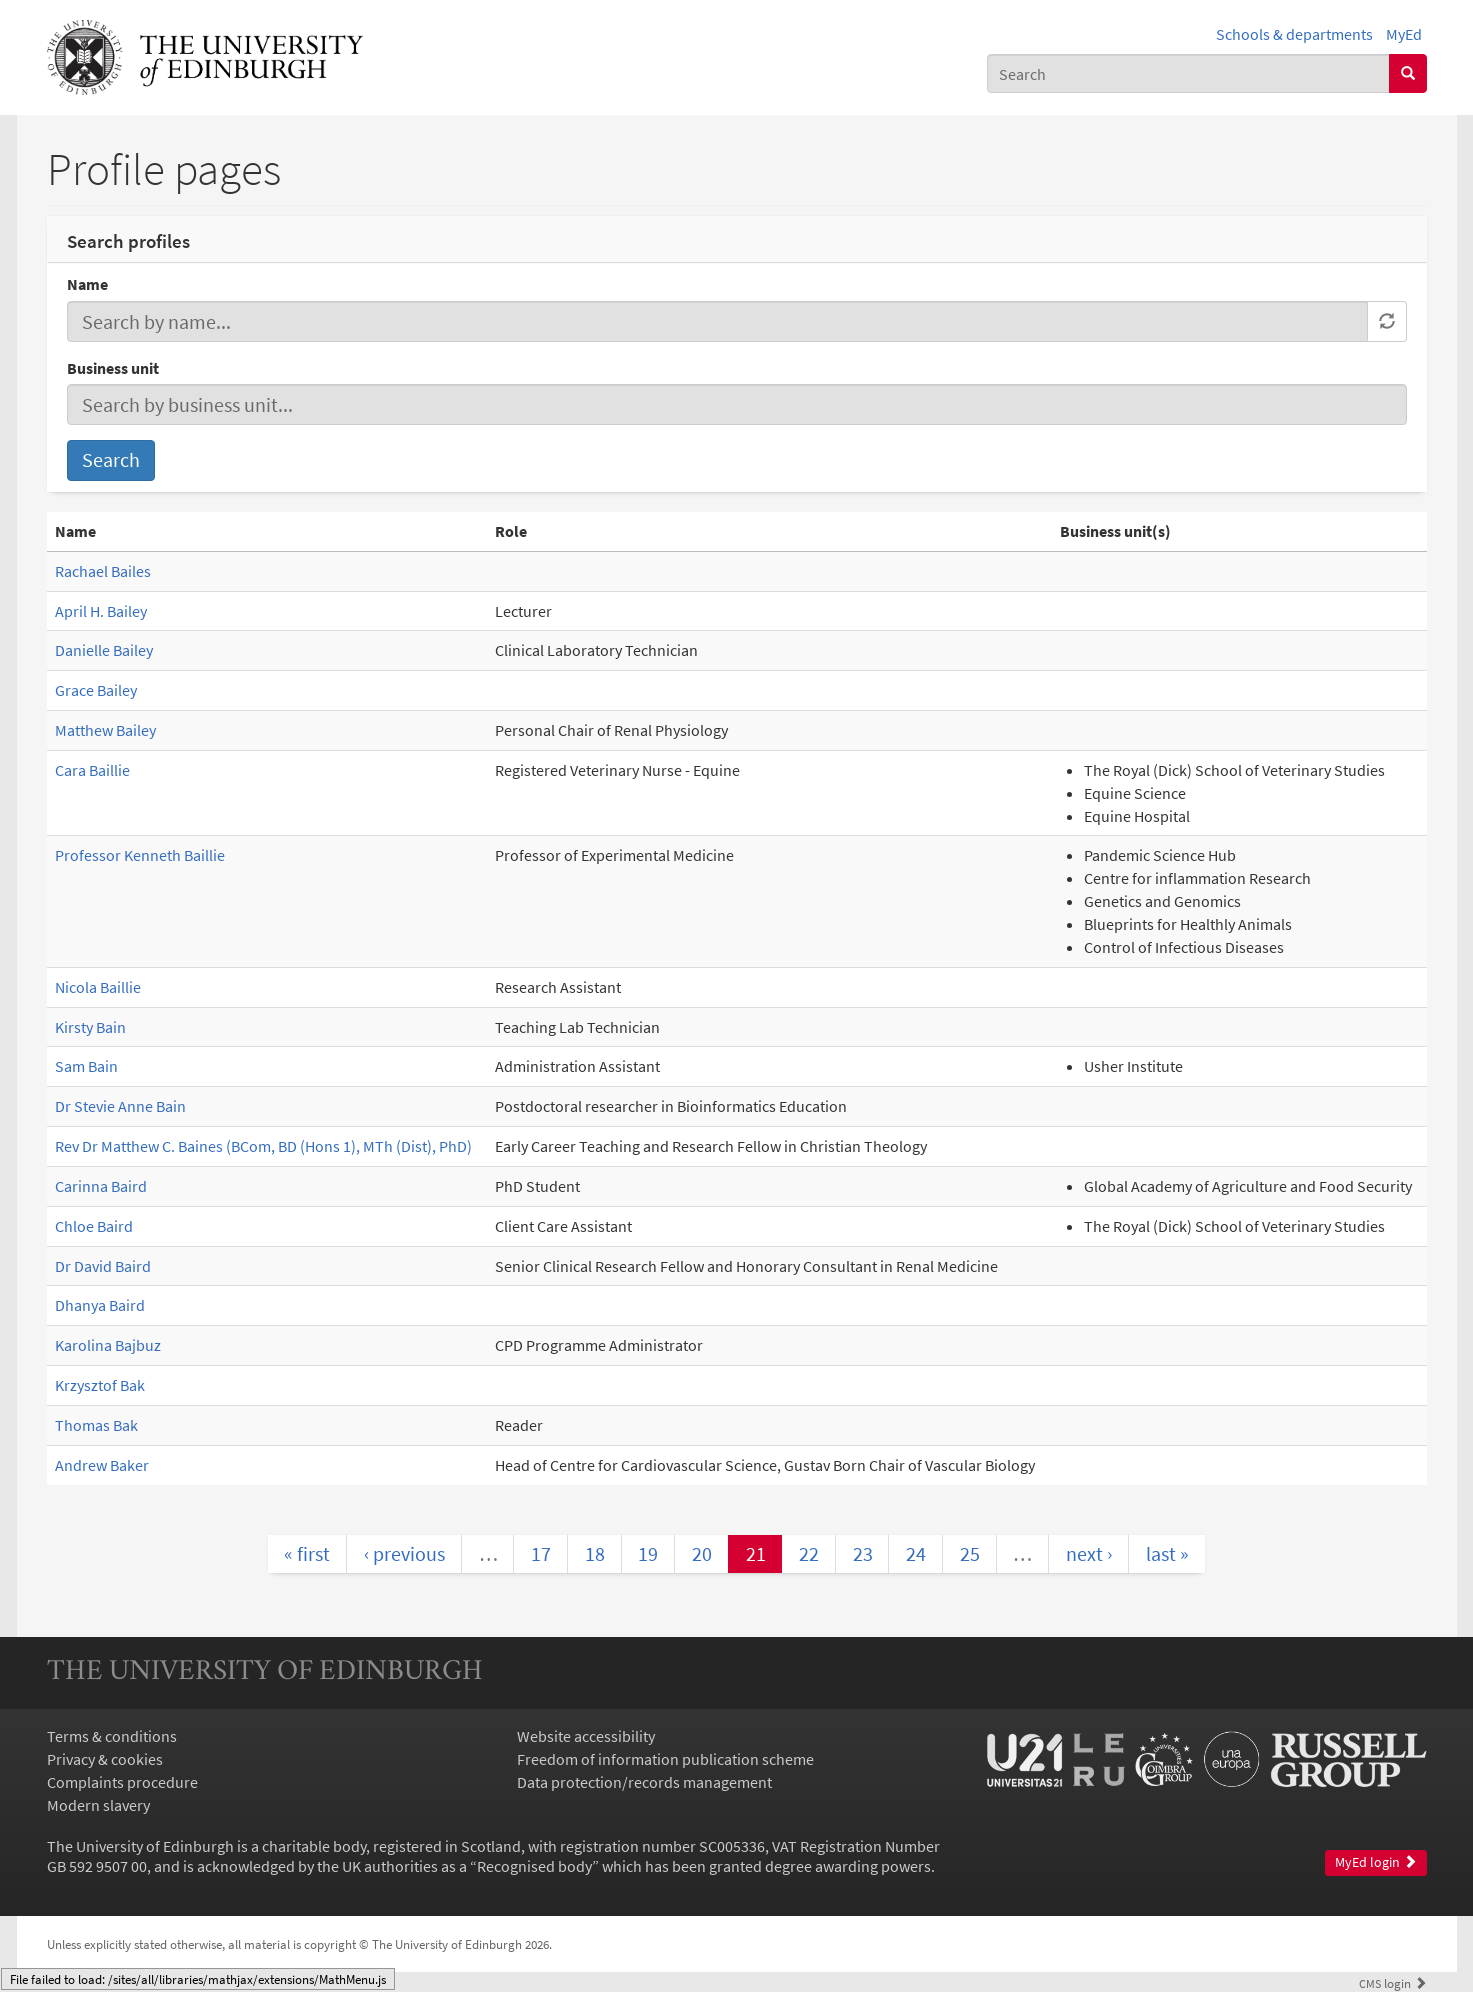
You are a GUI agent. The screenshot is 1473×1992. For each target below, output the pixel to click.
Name (87, 284)
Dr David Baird (103, 1266)
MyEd (1404, 34)
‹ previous (404, 1553)
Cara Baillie (92, 770)
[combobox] (1188, 73)
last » (1167, 1553)
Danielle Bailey (104, 650)
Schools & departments (1294, 34)
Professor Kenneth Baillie (140, 855)
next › (1089, 1553)
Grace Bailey (96, 690)
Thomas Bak (96, 1425)
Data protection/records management (644, 1782)
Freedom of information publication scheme (665, 1759)
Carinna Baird (101, 1186)
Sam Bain (86, 1066)
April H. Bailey (101, 611)
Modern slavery (98, 1805)
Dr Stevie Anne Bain (120, 1106)
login (1393, 1983)
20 (702, 1553)
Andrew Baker (102, 1465)
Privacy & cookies (105, 1759)
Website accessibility (586, 1736)
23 (863, 1553)
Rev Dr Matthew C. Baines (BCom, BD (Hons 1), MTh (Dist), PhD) (263, 1146)
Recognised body (534, 1866)
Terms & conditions (112, 1736)
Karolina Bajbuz (108, 1345)
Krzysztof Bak (100, 1385)
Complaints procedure (122, 1782)
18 (595, 1553)
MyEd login (1376, 1862)
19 (648, 1553)
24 (916, 1553)
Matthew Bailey (105, 730)
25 (970, 1553)
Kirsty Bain (90, 1027)
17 (541, 1553)
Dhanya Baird (100, 1305)
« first (307, 1553)
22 (809, 1553)
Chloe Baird (94, 1226)
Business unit (113, 368)
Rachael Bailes (103, 571)
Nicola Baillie (98, 987)
